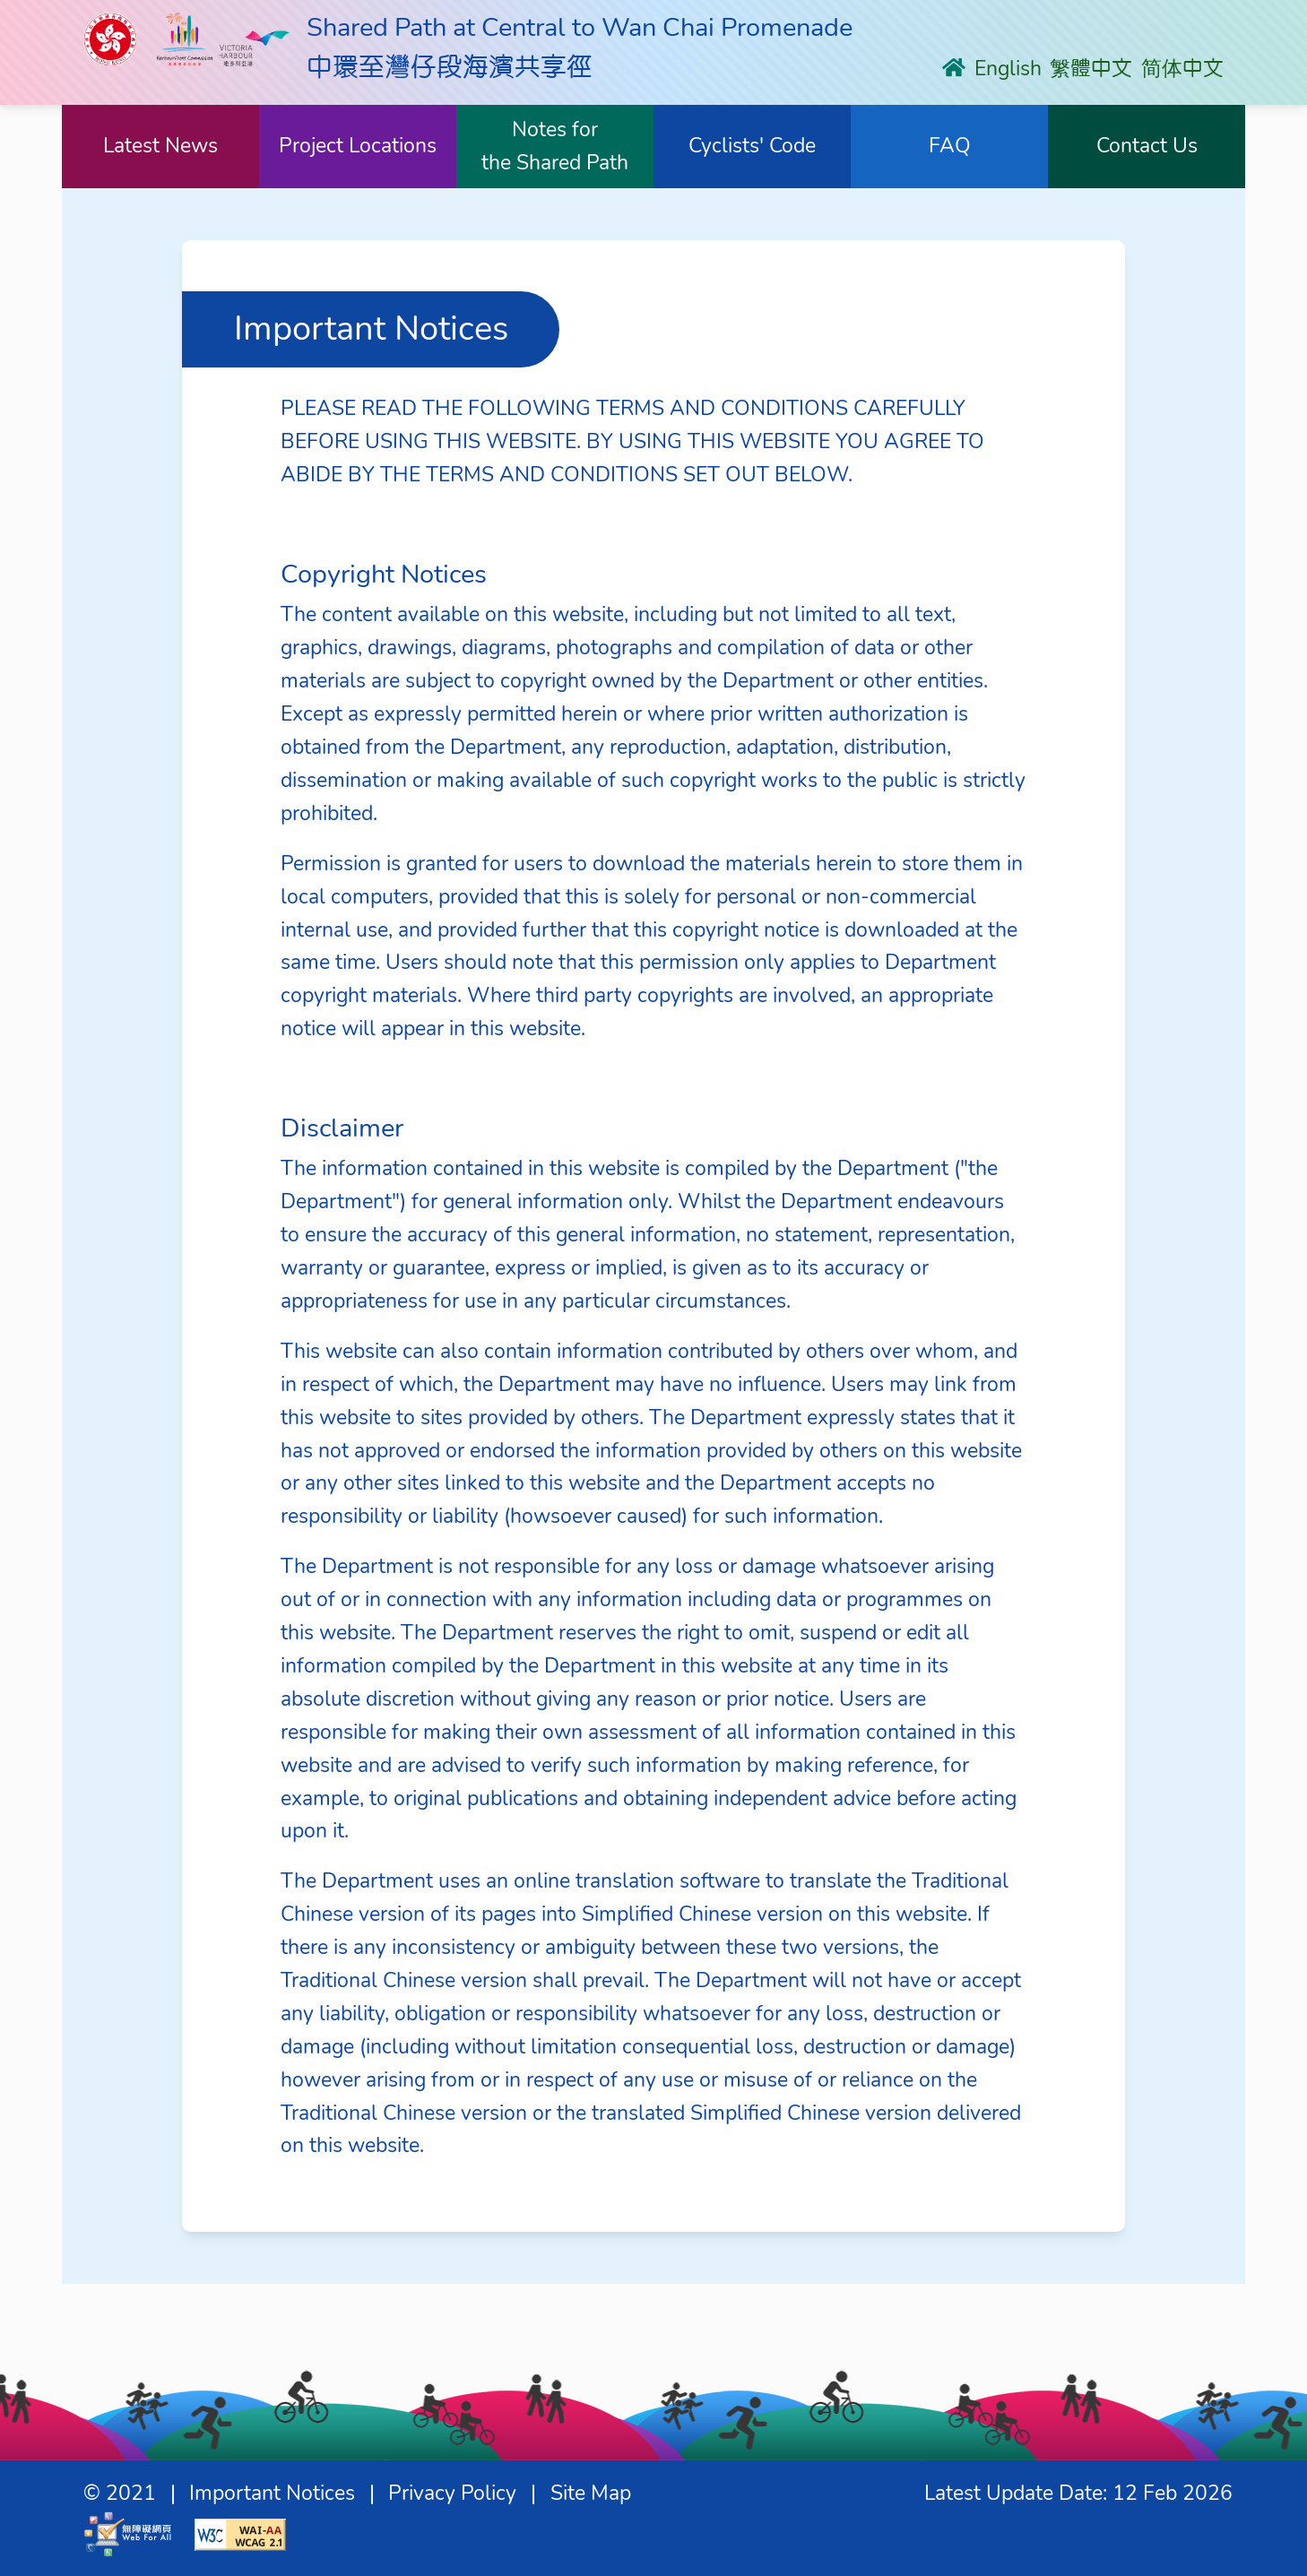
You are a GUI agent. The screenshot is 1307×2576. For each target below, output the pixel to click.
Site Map (590, 2493)
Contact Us (1147, 146)
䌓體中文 (1091, 68)
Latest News (160, 146)
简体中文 (1182, 68)
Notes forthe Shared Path (554, 146)
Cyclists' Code (752, 146)
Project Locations (358, 146)
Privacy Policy (452, 2493)
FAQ (950, 146)
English (1008, 68)
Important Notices (272, 2493)
